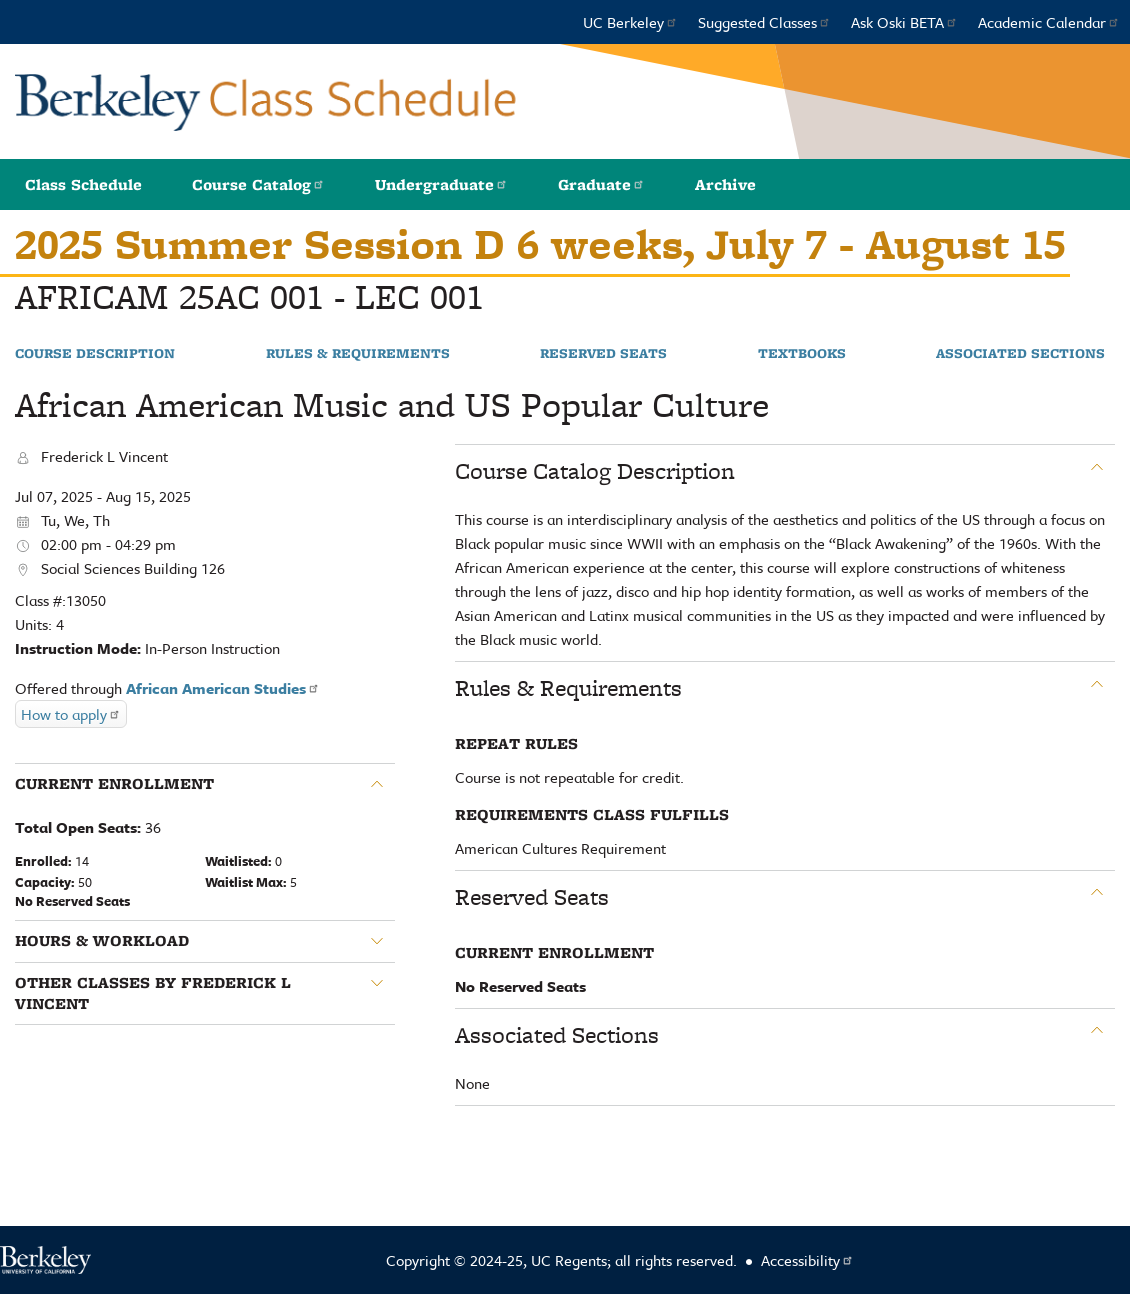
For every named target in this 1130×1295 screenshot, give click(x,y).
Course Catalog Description (595, 471)
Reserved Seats (603, 354)
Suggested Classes (764, 22)
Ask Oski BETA (904, 22)
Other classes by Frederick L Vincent (153, 993)
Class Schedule (83, 184)
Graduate (601, 184)
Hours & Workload (102, 941)
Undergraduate (441, 184)
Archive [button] (725, 184)
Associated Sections (1020, 354)
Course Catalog (258, 184)
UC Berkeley (630, 22)
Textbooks (802, 354)
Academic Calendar (1049, 22)
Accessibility (807, 1260)
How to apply (71, 714)
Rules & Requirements (358, 354)
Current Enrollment (114, 784)
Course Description (95, 354)
